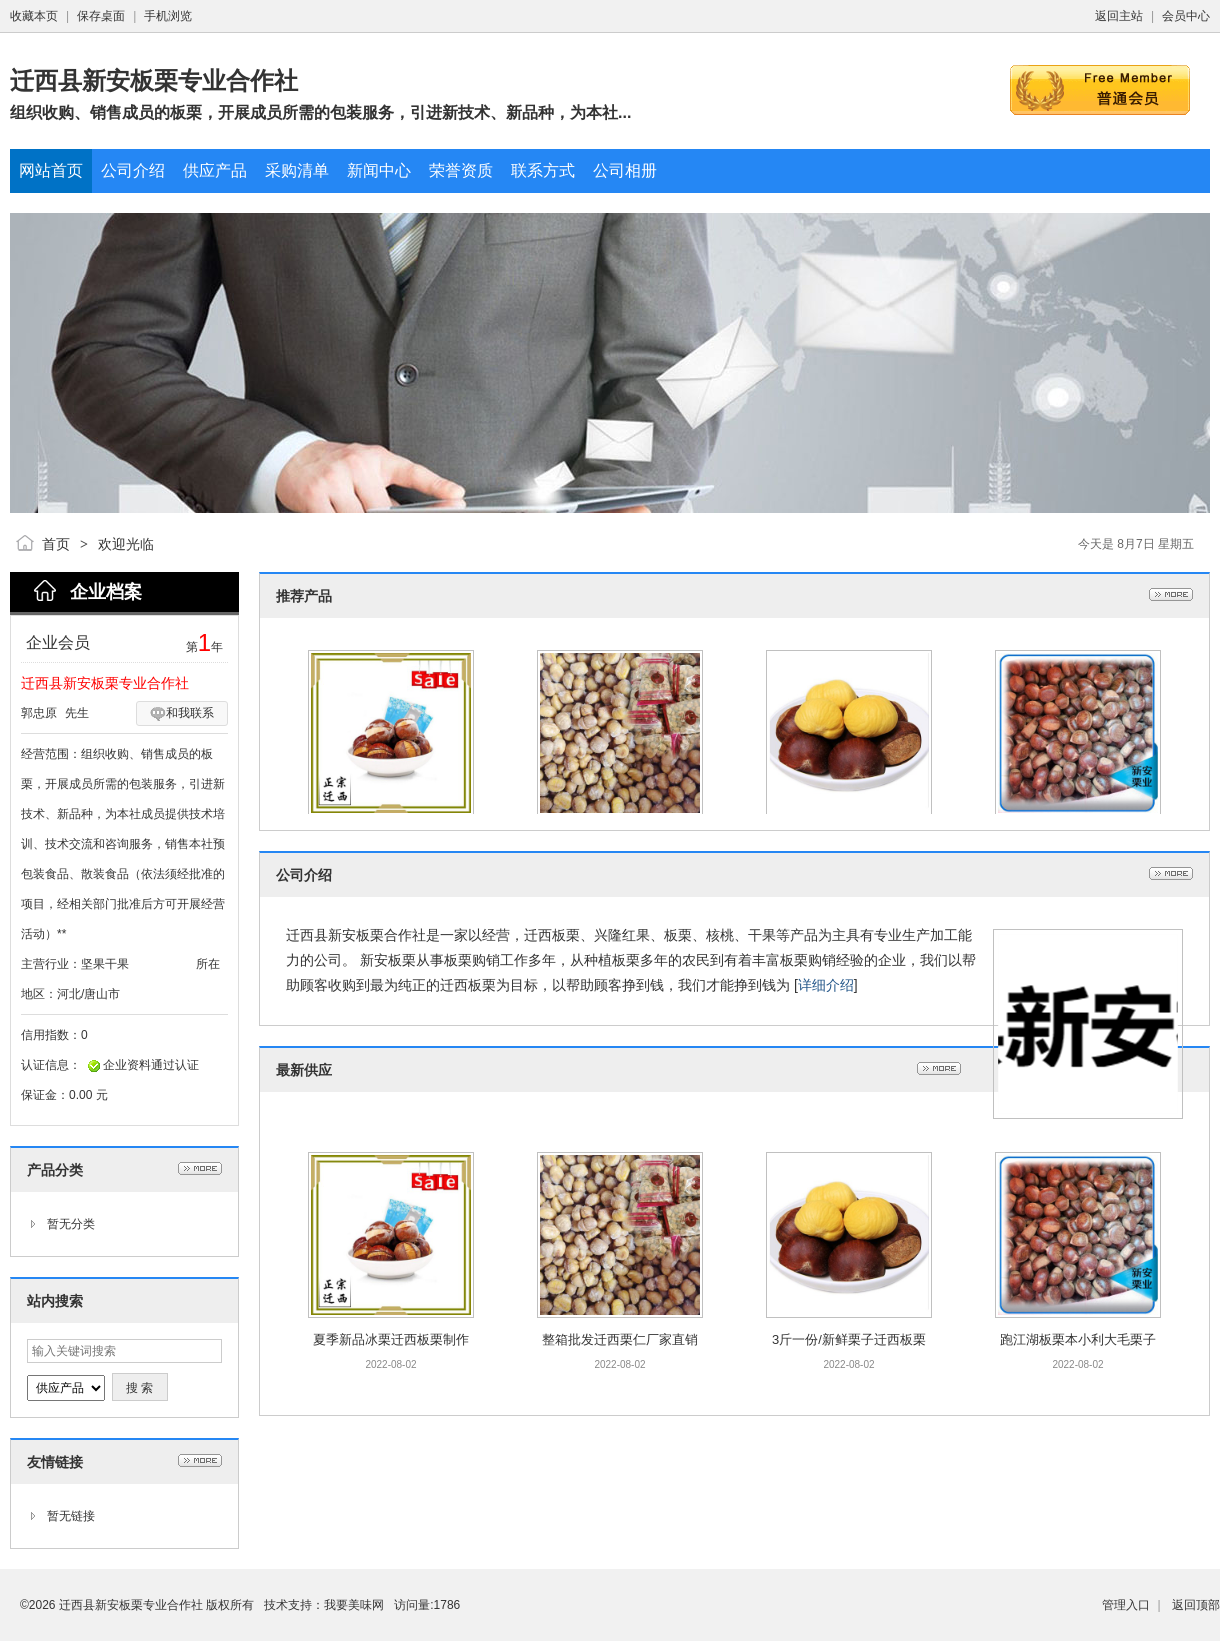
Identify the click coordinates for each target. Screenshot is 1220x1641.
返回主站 (1119, 16)
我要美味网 (354, 1605)
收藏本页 (34, 16)
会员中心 (1186, 16)
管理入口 (1126, 1605)
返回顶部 (1196, 1605)
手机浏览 (168, 16)
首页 (56, 544)
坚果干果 (105, 964)
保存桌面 (101, 16)
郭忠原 (39, 713)
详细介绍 (826, 985)
